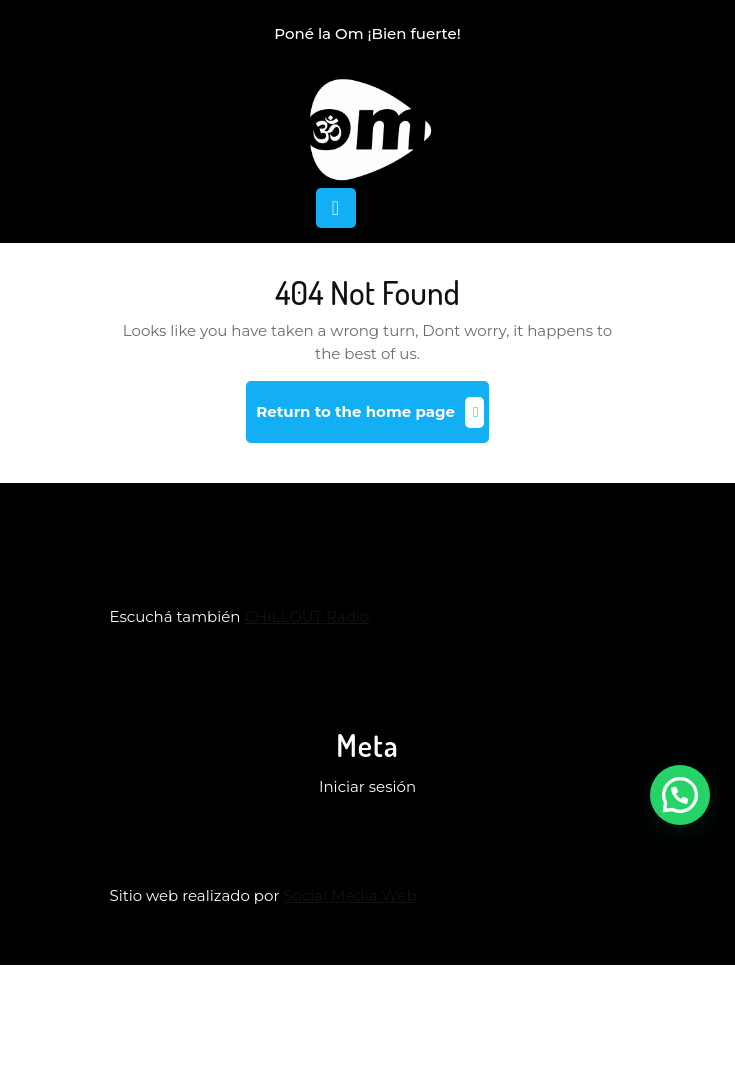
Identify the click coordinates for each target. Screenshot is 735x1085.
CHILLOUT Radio (306, 616)
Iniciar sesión (367, 786)
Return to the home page (372, 419)
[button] (680, 795)
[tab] (336, 208)
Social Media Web (349, 895)
